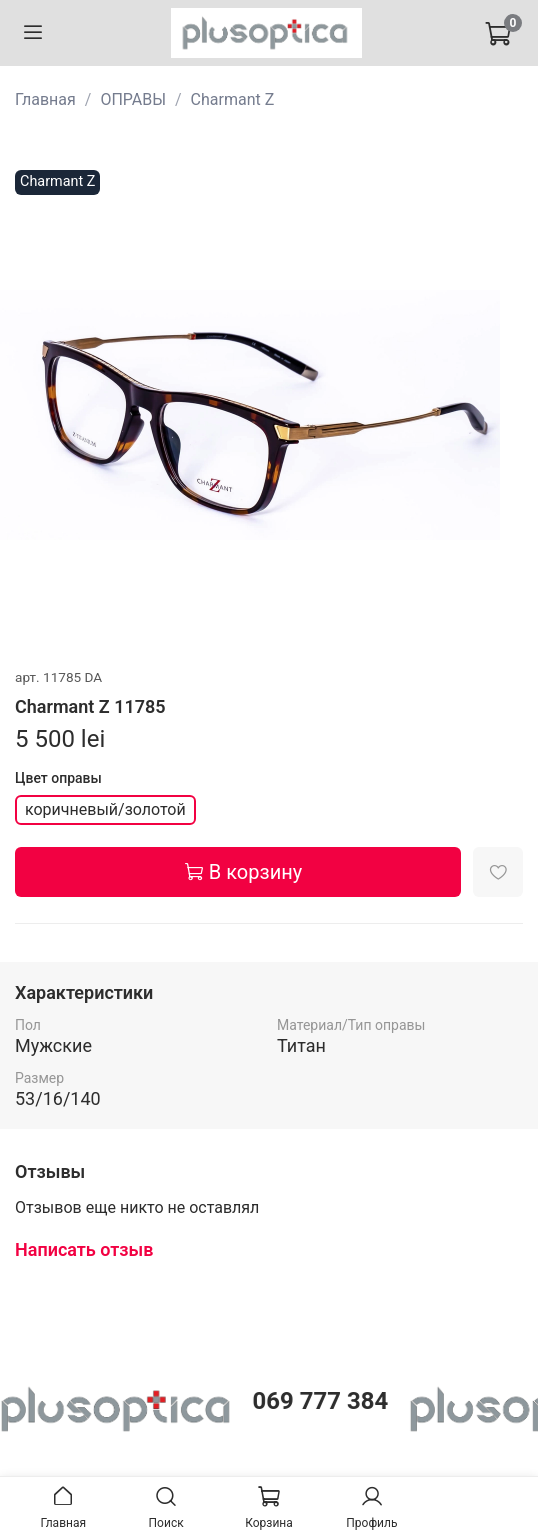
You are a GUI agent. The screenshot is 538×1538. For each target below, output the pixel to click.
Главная (45, 99)
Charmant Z (233, 99)
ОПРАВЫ (133, 99)
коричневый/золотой (105, 809)
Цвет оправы (58, 778)
